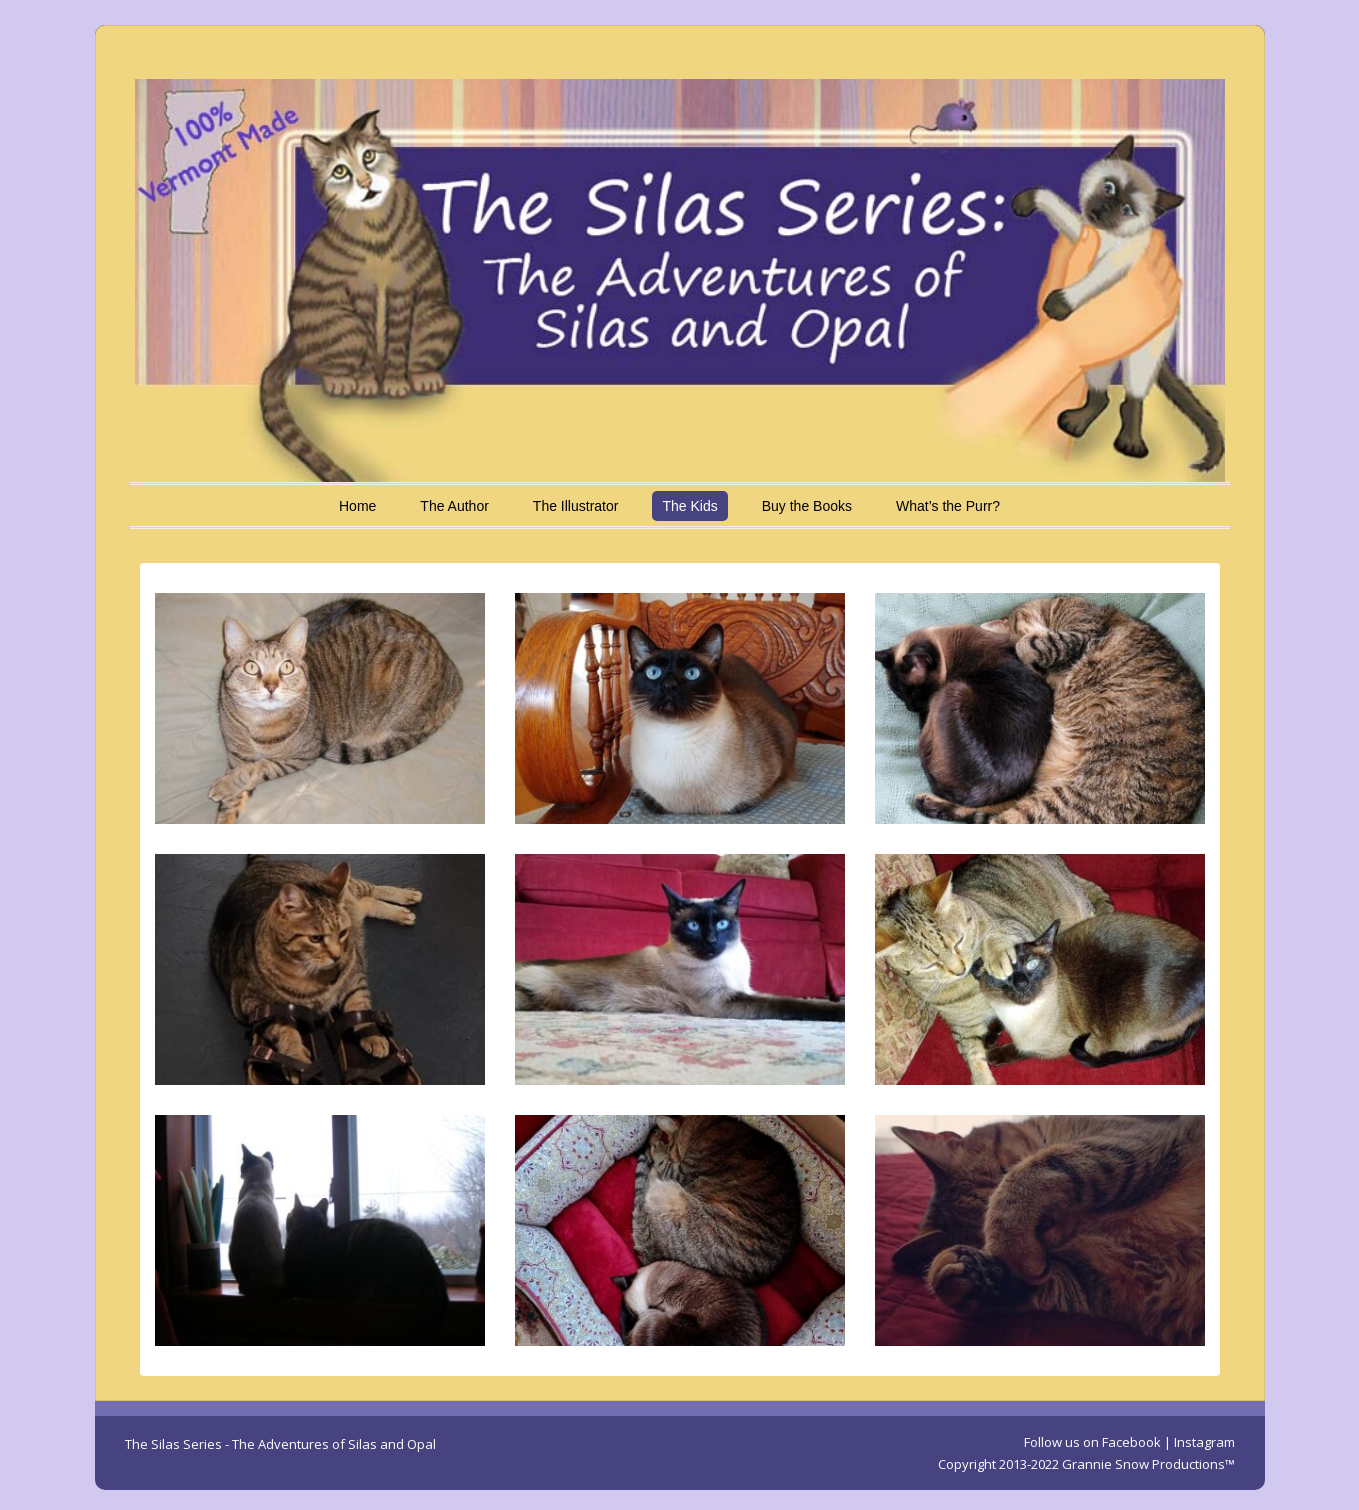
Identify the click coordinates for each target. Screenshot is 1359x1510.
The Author (454, 506)
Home (357, 506)
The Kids (689, 506)
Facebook (1131, 1442)
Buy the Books (807, 506)
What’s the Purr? (948, 506)
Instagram (1204, 1442)
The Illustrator (576, 506)
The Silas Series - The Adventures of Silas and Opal (280, 1444)
